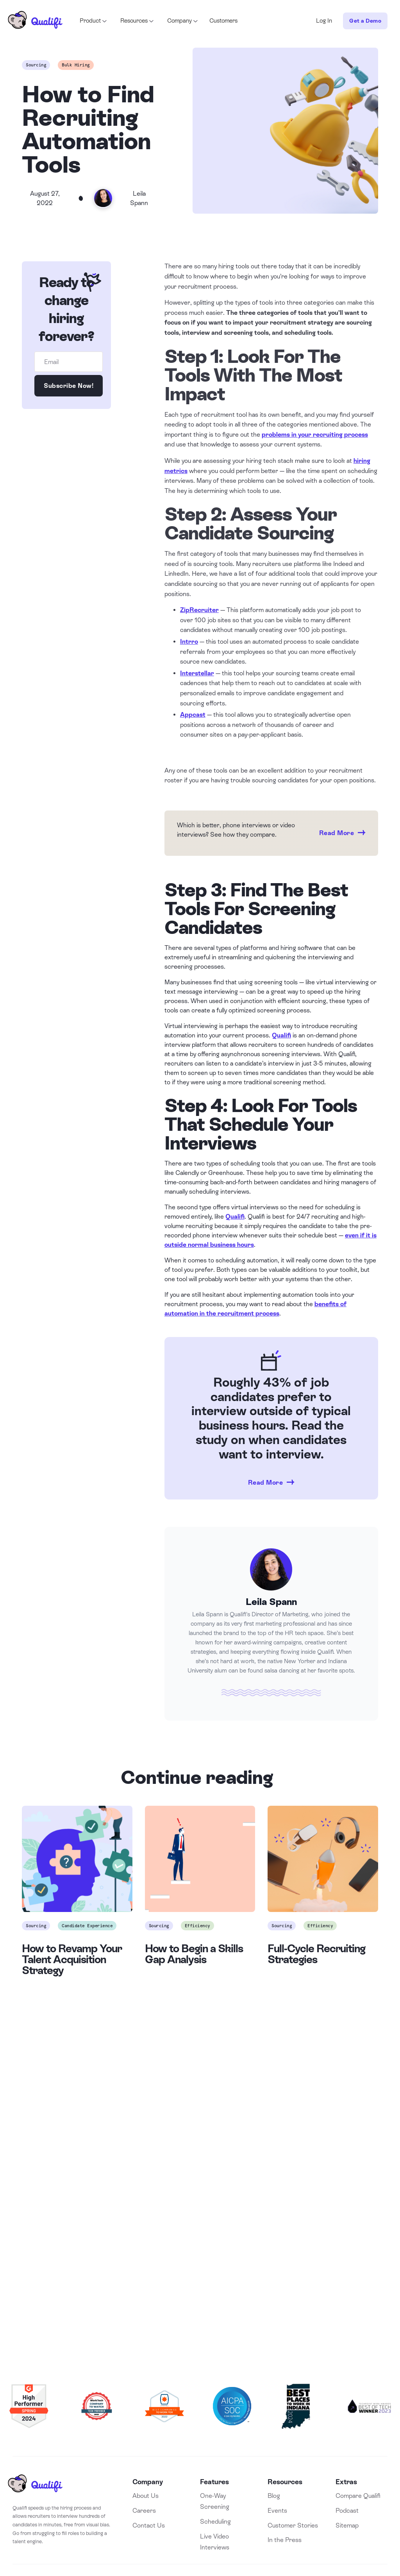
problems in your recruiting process (315, 434)
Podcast (347, 2510)
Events (277, 2510)
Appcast (192, 714)
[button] (92, 21)
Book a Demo (200, 2272)
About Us (145, 2495)
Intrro (189, 641)
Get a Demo (365, 21)
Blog (274, 2495)
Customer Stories (293, 2525)
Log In (324, 20)
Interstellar (197, 673)
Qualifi (281, 1035)
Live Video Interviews (214, 2542)
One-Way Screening (214, 2501)
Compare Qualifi (358, 2495)
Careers (144, 2510)
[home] (35, 20)
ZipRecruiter (199, 610)
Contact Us (148, 2525)
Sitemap (347, 2525)
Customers (223, 20)
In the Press (285, 2540)
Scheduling (215, 2521)
